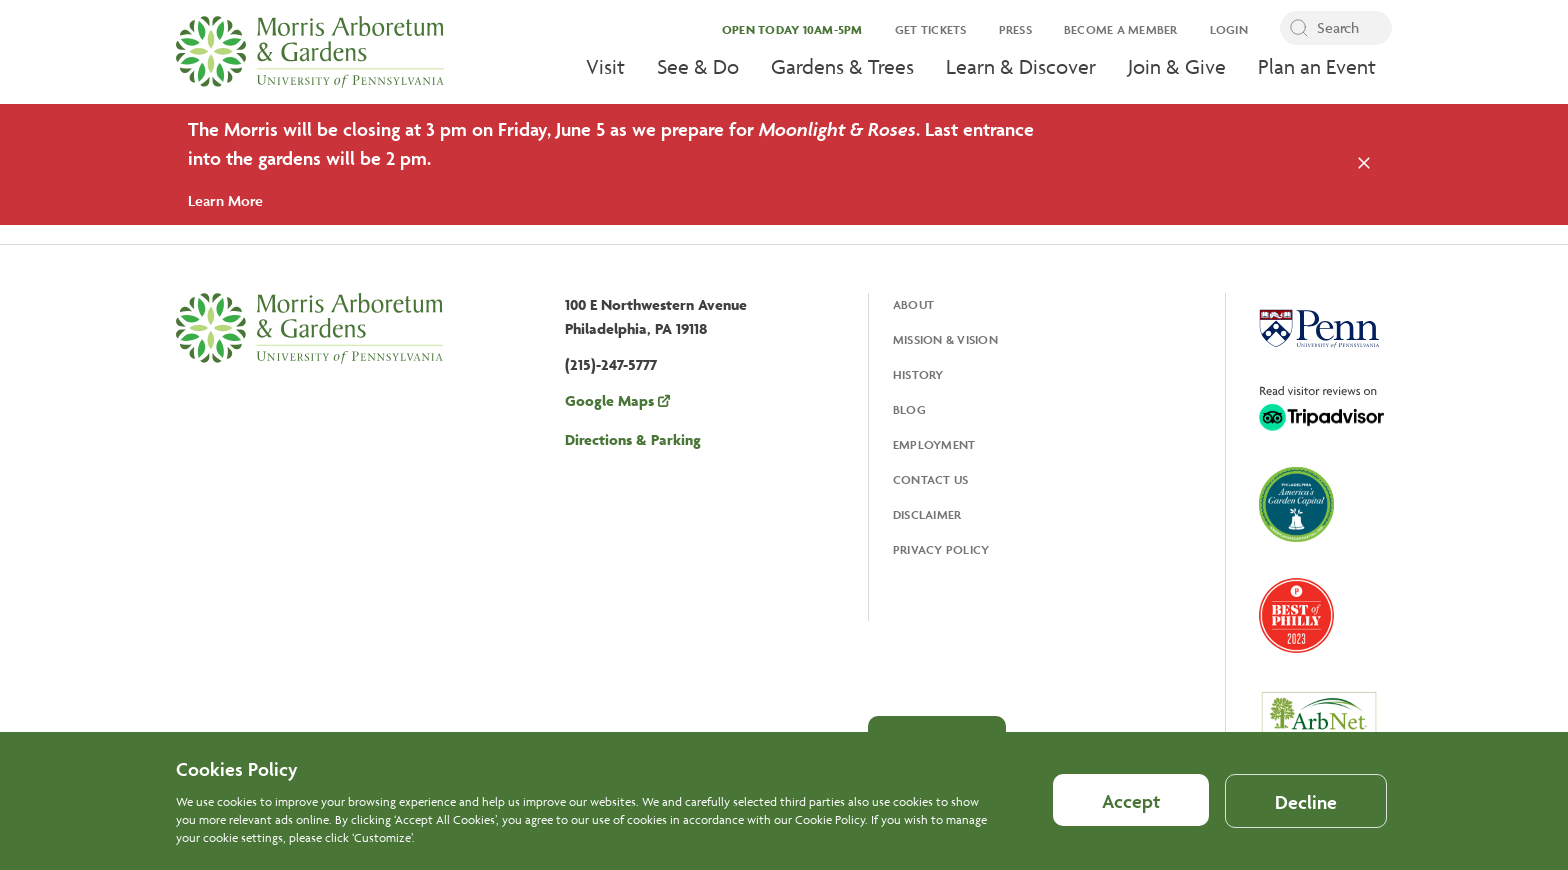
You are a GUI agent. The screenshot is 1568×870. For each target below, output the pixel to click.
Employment (934, 444)
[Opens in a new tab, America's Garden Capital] (1296, 506)
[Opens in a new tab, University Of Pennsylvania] (1319, 331)
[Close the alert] (1364, 164)
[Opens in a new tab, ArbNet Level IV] (1319, 726)
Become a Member (1121, 29)
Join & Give (1177, 66)
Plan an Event (1317, 66)
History (918, 374)
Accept (1131, 809)
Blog (909, 409)
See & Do (698, 66)
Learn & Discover (1021, 66)
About (913, 304)
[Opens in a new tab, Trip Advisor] (1321, 410)
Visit (605, 66)
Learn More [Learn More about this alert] (225, 200)
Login (1229, 29)
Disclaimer (927, 514)
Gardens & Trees (842, 66)
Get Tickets (931, 29)
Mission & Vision (945, 339)
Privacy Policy (941, 549)
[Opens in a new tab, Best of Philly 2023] (1296, 617)
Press (1015, 29)
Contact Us (931, 479)
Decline (1306, 810)
